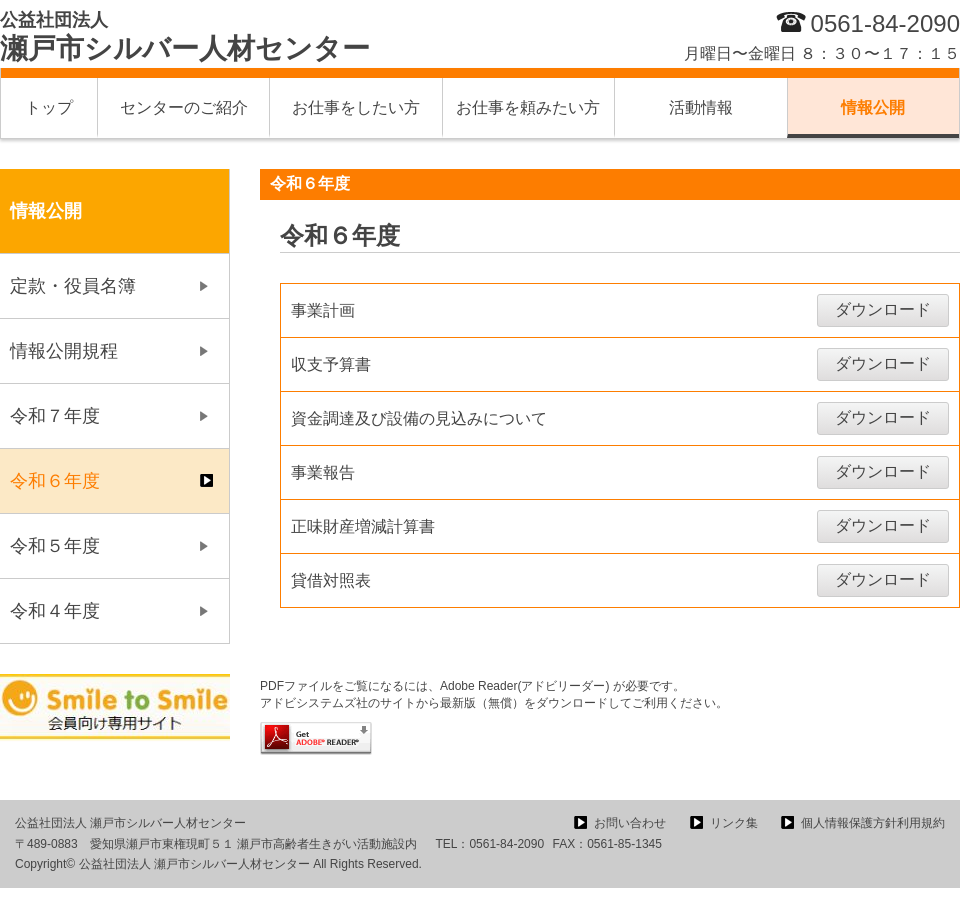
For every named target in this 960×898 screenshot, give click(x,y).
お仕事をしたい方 (356, 107)
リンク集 (734, 823)
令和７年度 (55, 416)
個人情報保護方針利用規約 (873, 823)
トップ (49, 107)
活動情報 (701, 107)
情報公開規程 (64, 351)
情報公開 (873, 107)
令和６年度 (55, 481)
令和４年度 (55, 611)
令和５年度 (55, 546)
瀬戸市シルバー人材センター (185, 37)
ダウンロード (883, 309)
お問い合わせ (630, 823)
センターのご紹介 (184, 107)
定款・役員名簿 (73, 286)
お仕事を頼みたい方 (528, 107)
